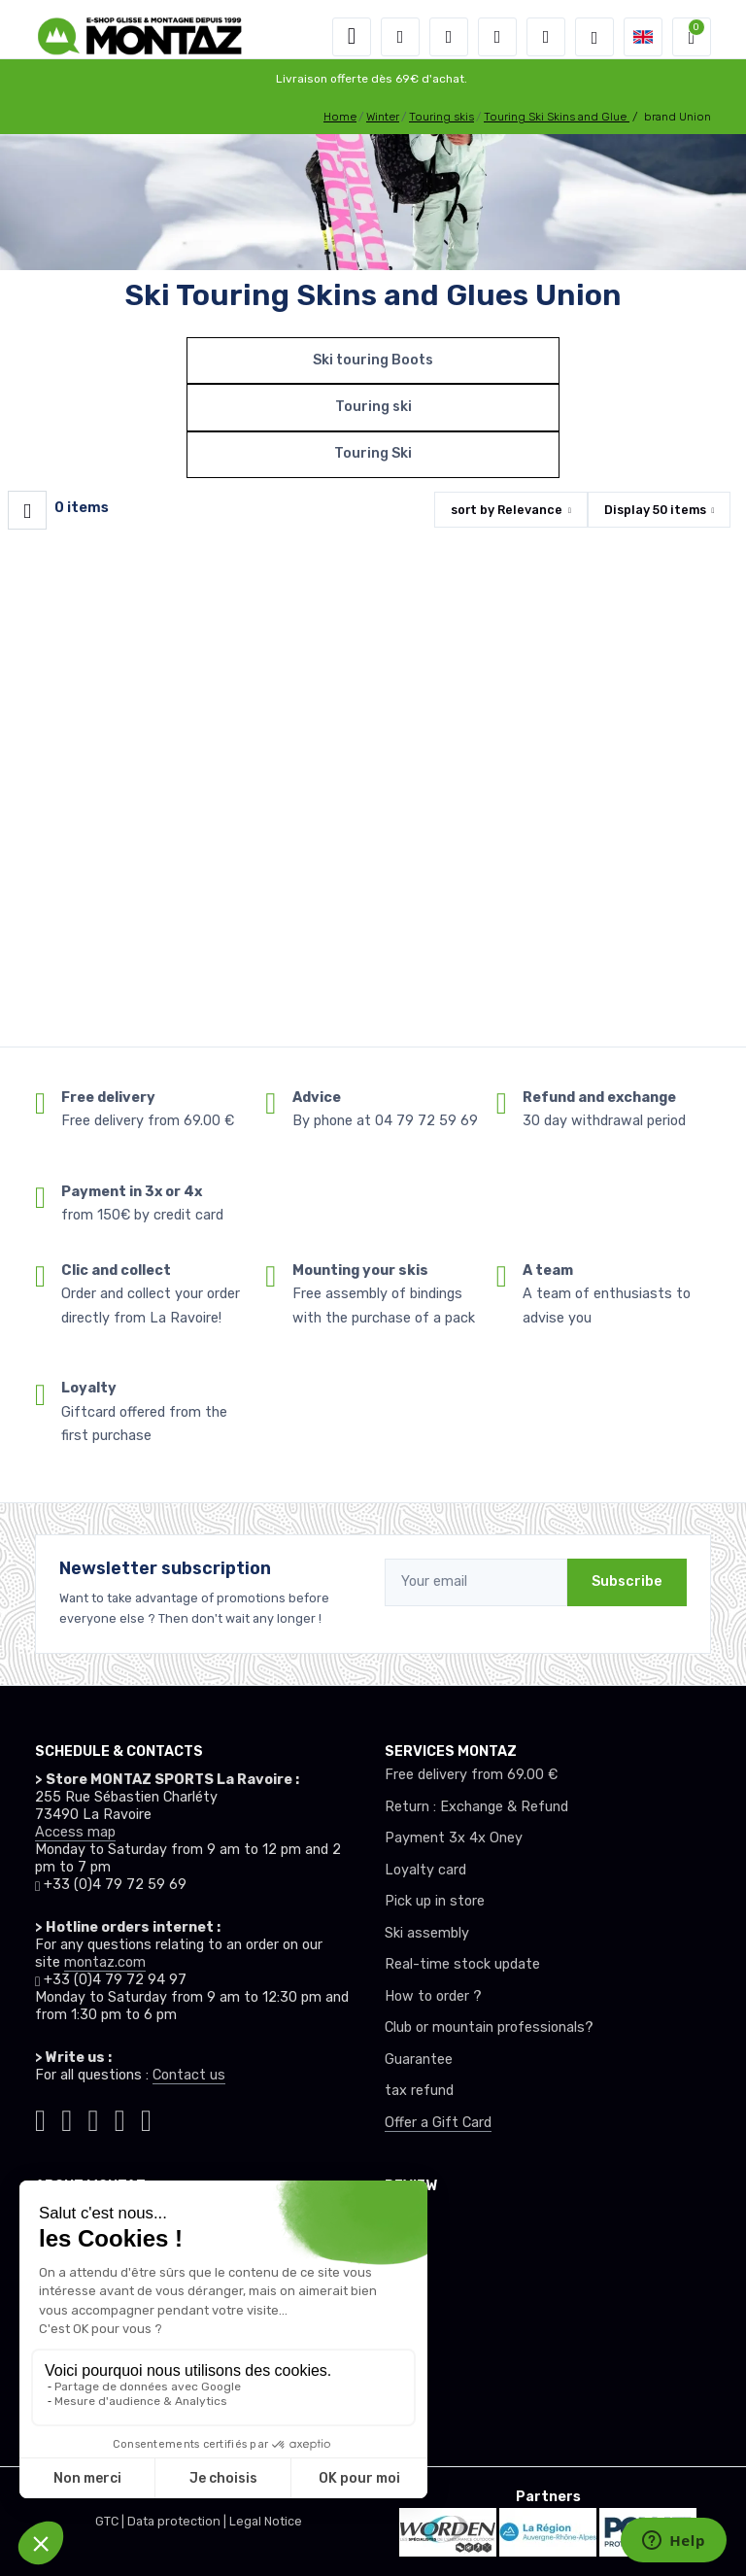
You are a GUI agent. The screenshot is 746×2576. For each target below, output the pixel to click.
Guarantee (419, 2059)
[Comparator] (545, 36)
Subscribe (627, 1581)
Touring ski (373, 406)
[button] (400, 36)
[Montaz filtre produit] (27, 510)
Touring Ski (373, 453)
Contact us (189, 2075)
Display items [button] (655, 509)
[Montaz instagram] (66, 2117)
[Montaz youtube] (120, 2117)
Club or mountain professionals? (489, 2027)
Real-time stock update (462, 1964)
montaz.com (105, 1962)
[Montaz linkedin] (146, 2117)
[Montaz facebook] (93, 2117)
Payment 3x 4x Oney (454, 1838)
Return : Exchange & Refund (476, 1807)
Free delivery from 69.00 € (471, 1775)
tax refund (419, 2090)
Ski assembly (427, 1933)
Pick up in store (435, 1901)
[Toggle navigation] (351, 36)
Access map (75, 1832)
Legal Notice (265, 2521)
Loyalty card (425, 1870)
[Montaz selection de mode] (594, 36)
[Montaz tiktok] (40, 2117)
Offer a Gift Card (438, 2122)
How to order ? (433, 1996)
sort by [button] (506, 509)
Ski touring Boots (373, 360)
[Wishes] (497, 36)
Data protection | (178, 2521)
